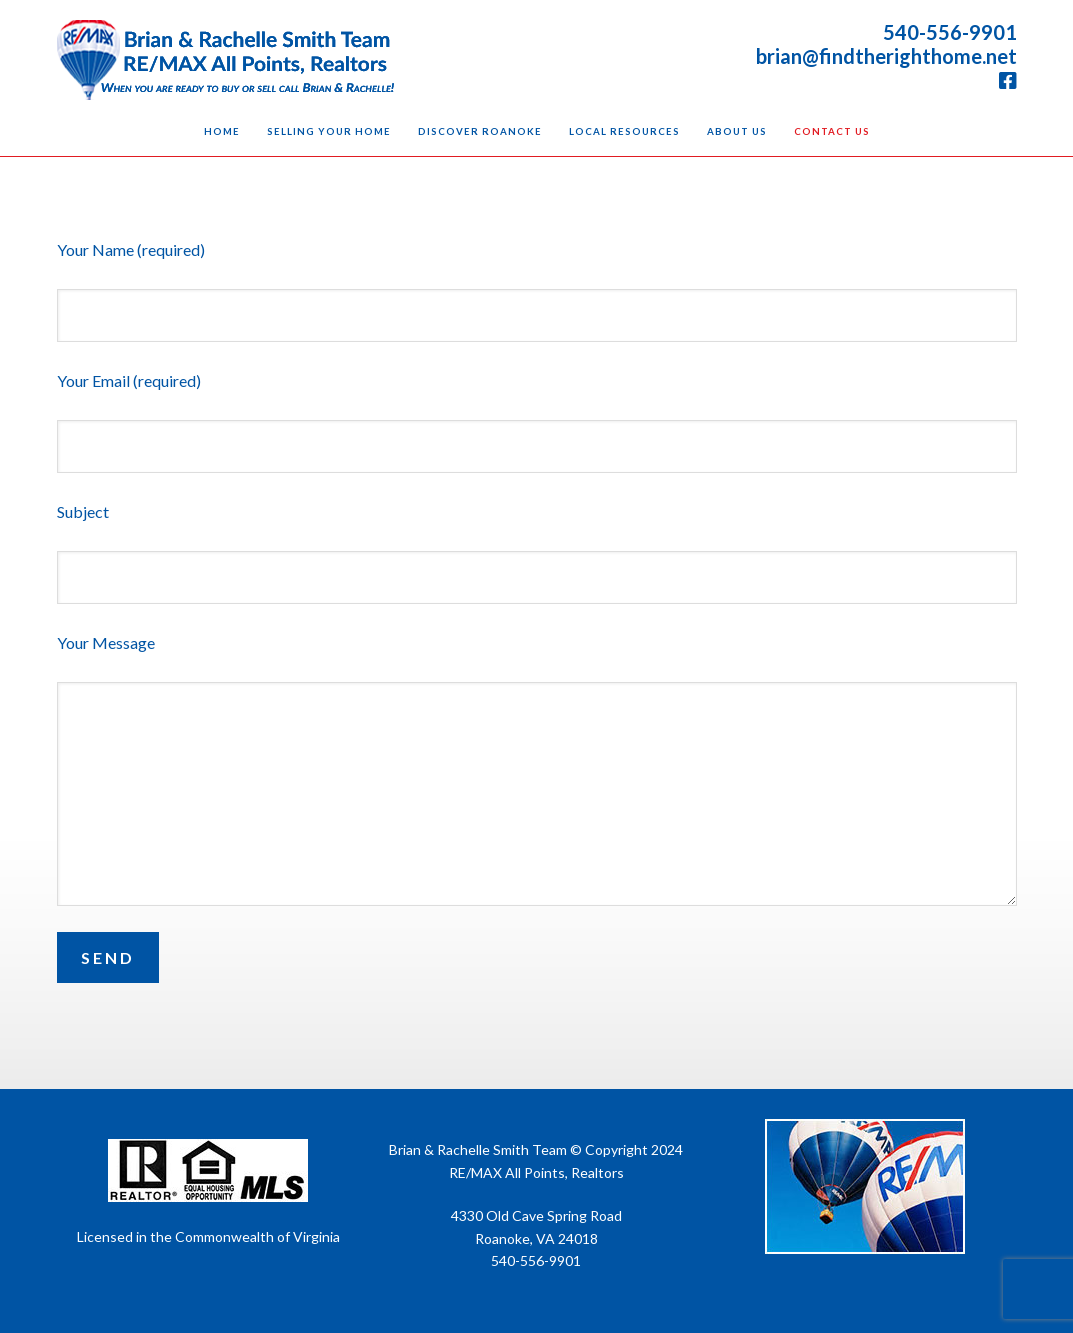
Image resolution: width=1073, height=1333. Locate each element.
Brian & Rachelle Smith (227, 60)
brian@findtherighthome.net (886, 56)
